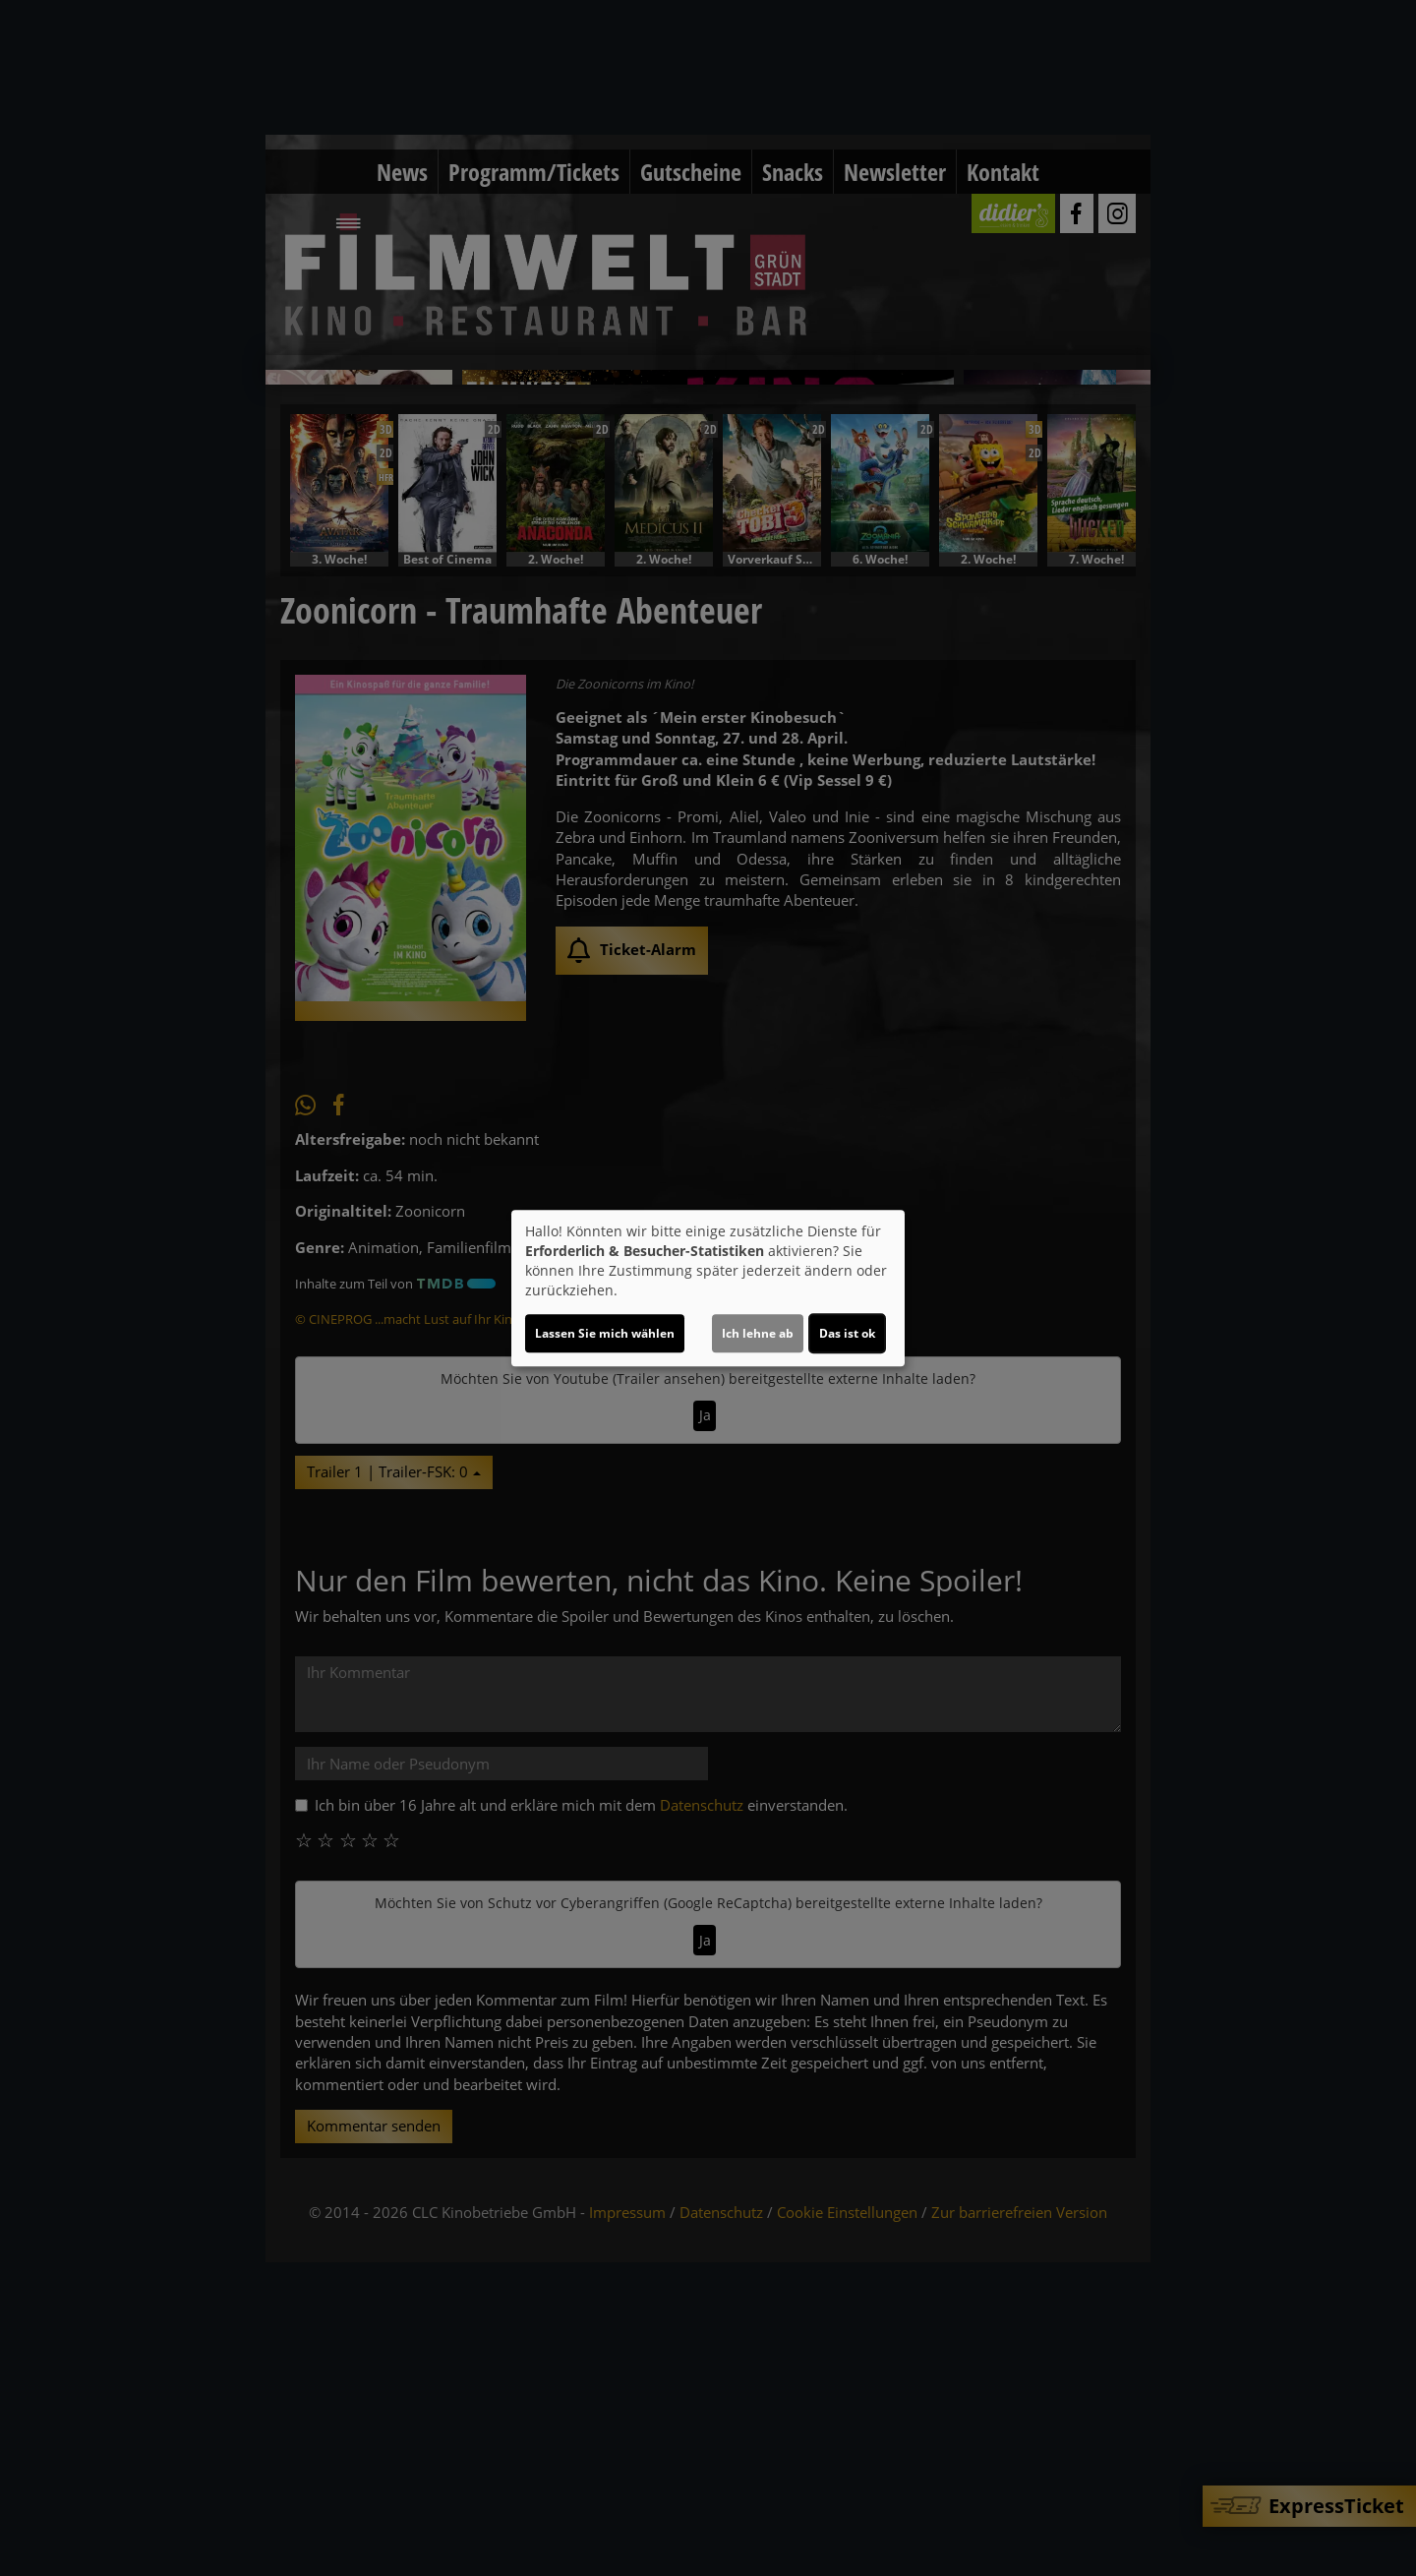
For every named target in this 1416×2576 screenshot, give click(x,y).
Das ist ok (847, 1333)
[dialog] (708, 1288)
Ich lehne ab (758, 1333)
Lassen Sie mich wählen (605, 1333)
